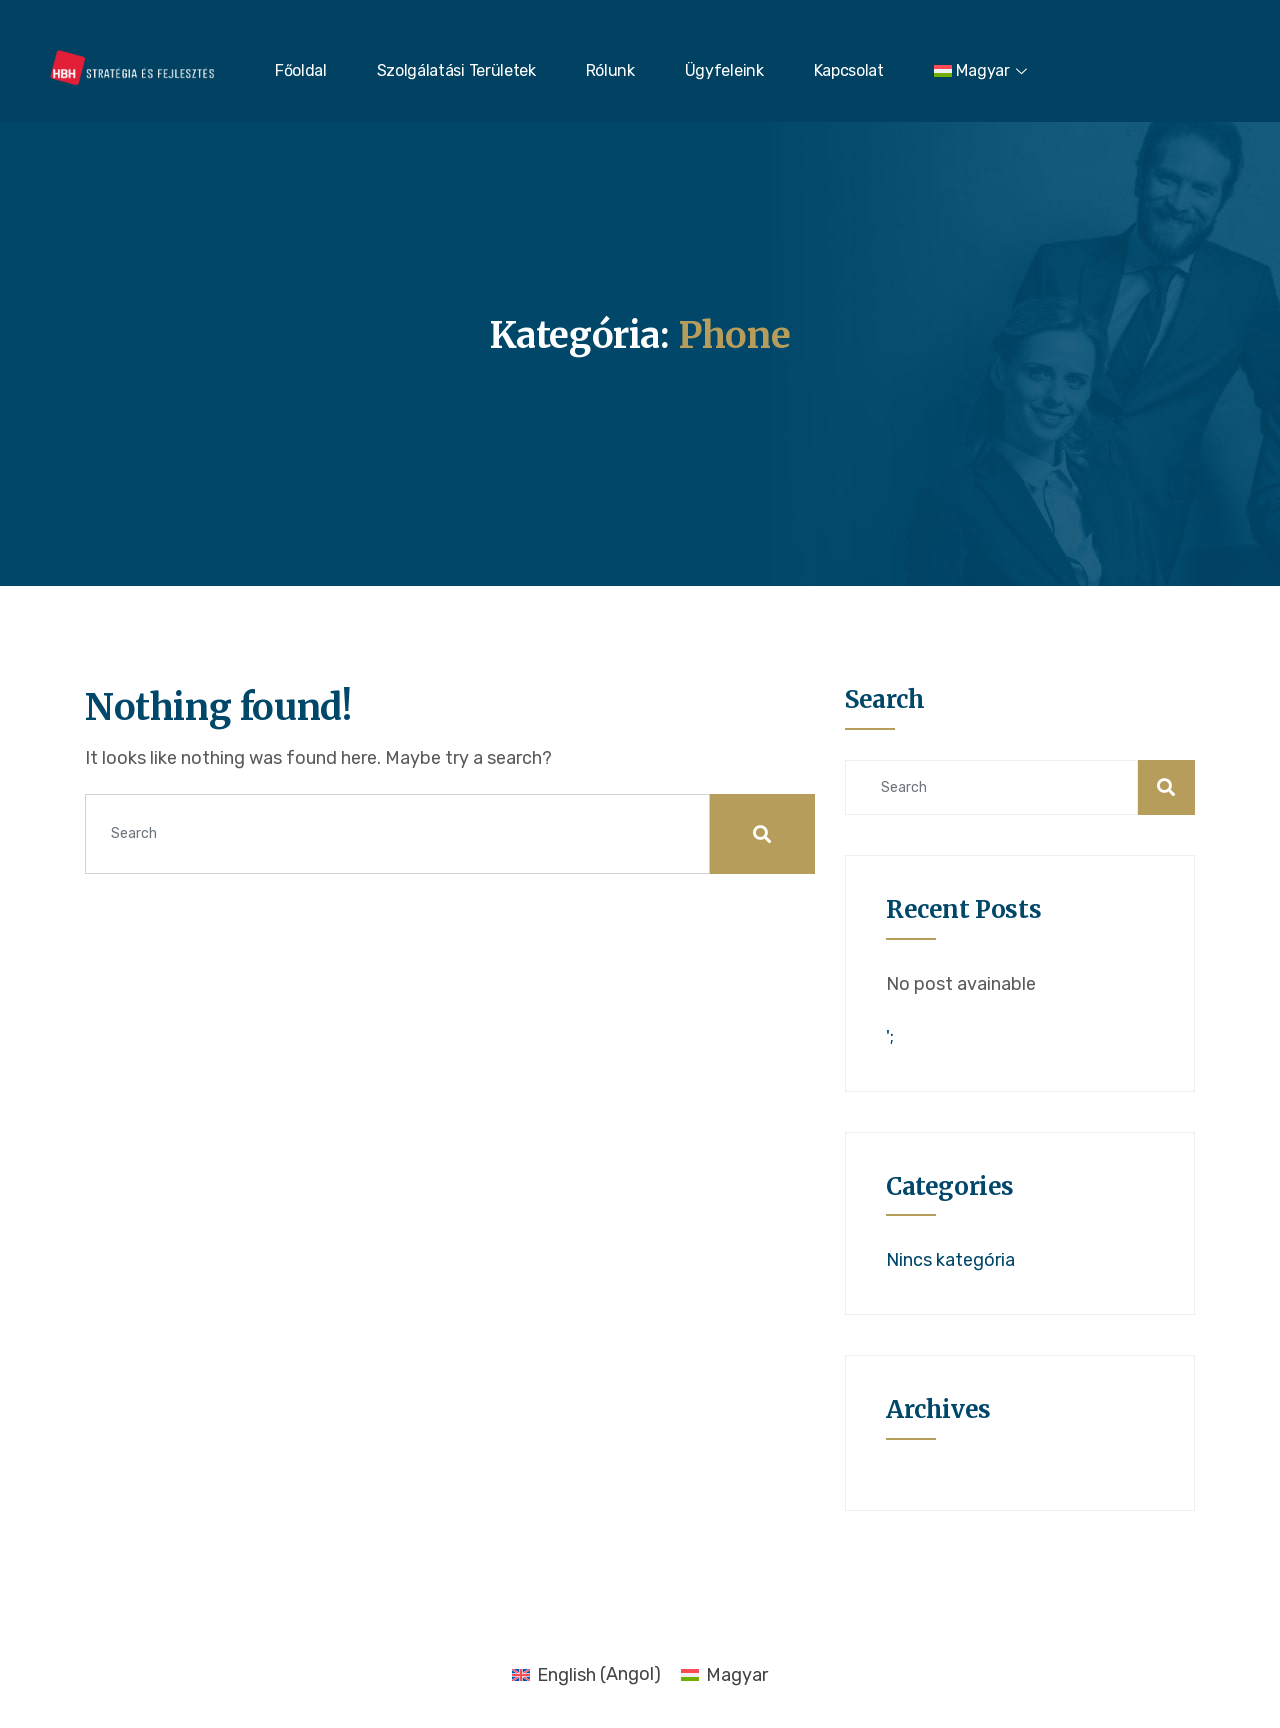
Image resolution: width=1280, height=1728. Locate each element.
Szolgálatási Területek (456, 70)
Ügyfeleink (724, 70)
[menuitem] (983, 71)
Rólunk (610, 70)
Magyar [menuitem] (737, 1675)
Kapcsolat (849, 70)
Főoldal (301, 70)
